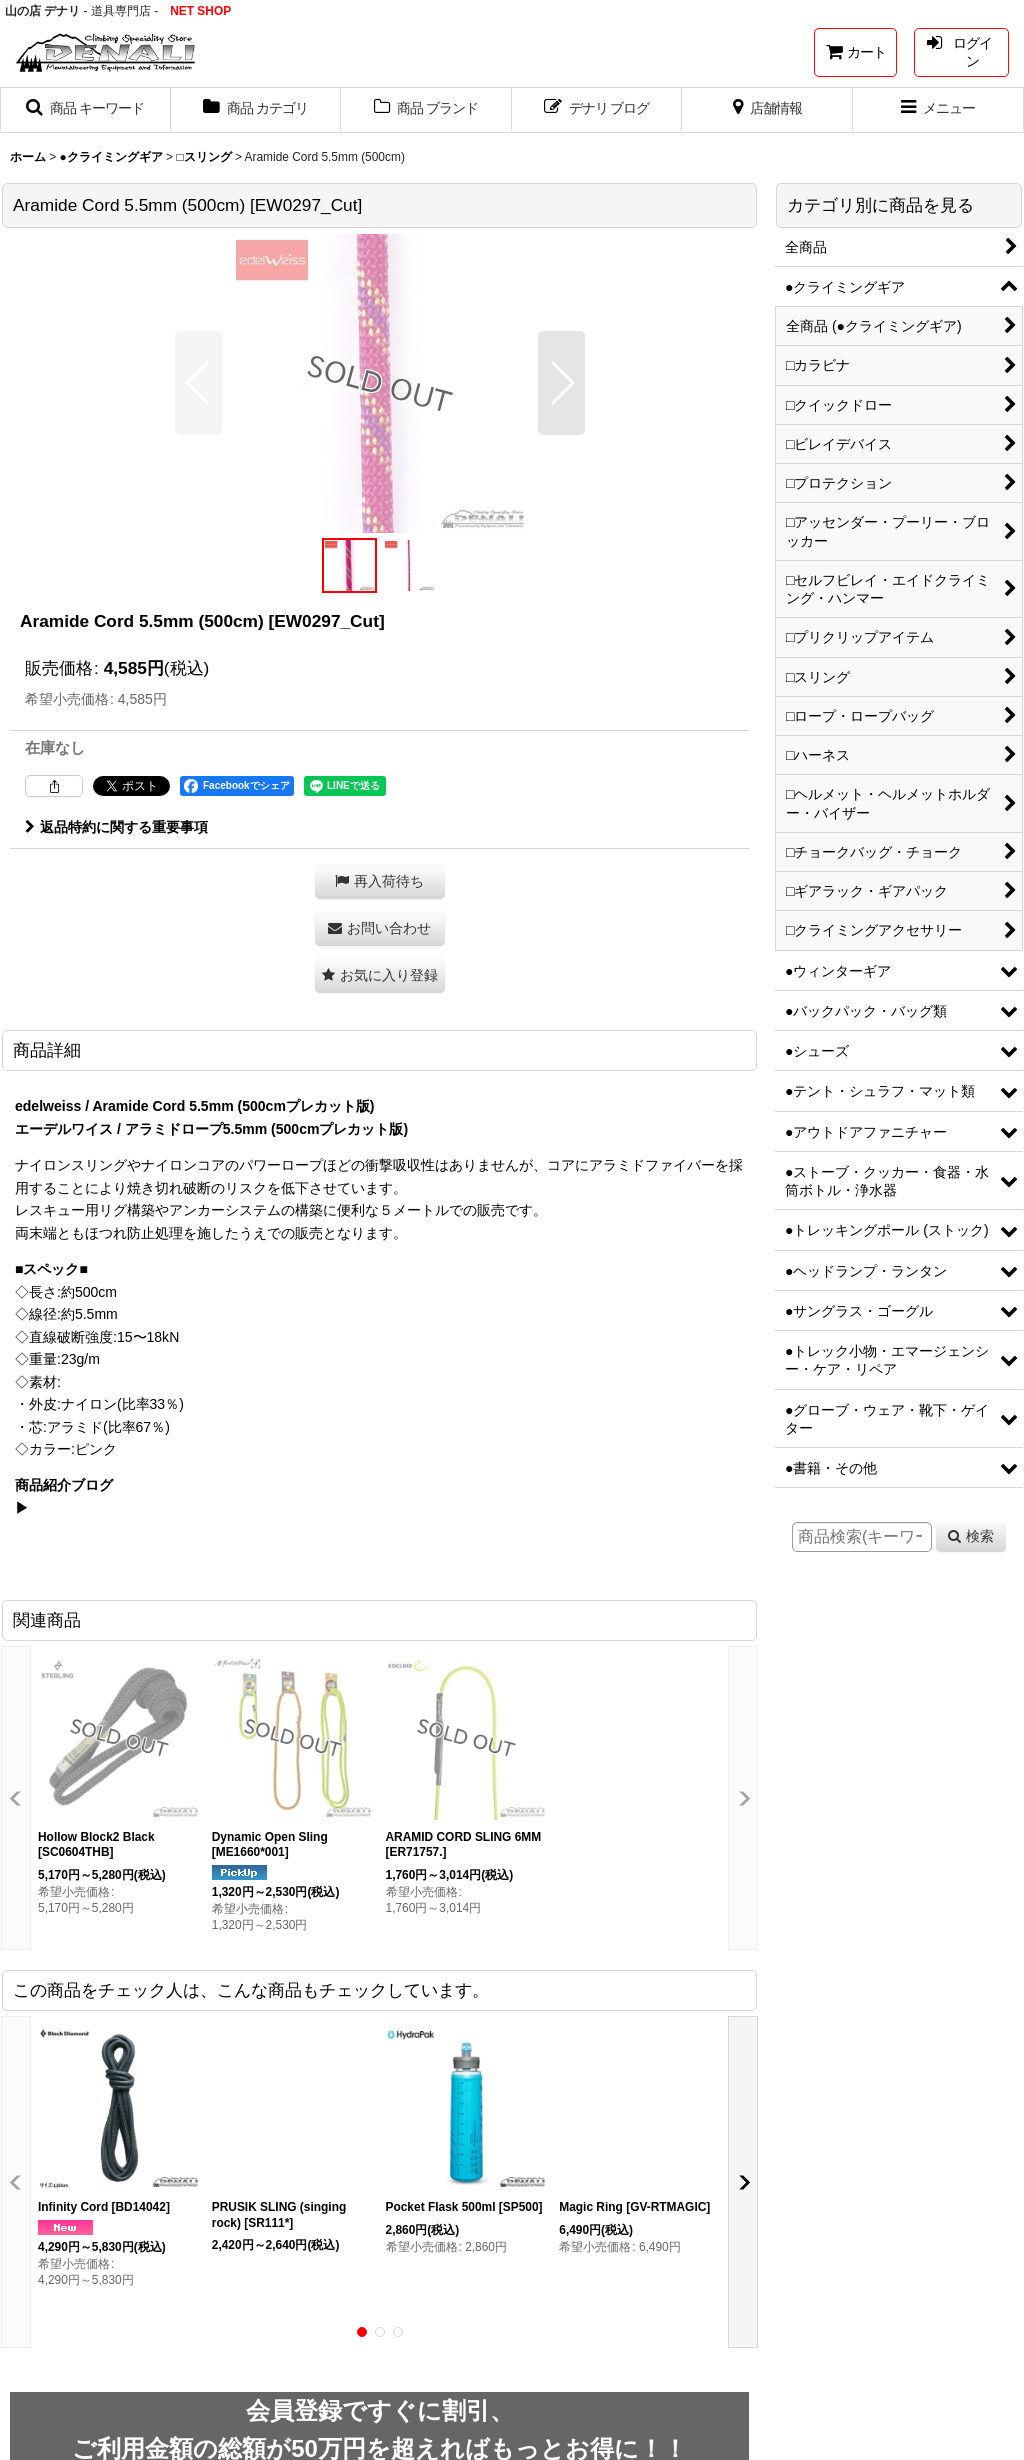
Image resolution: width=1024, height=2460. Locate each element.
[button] (85, 110)
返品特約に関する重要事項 (116, 827)
